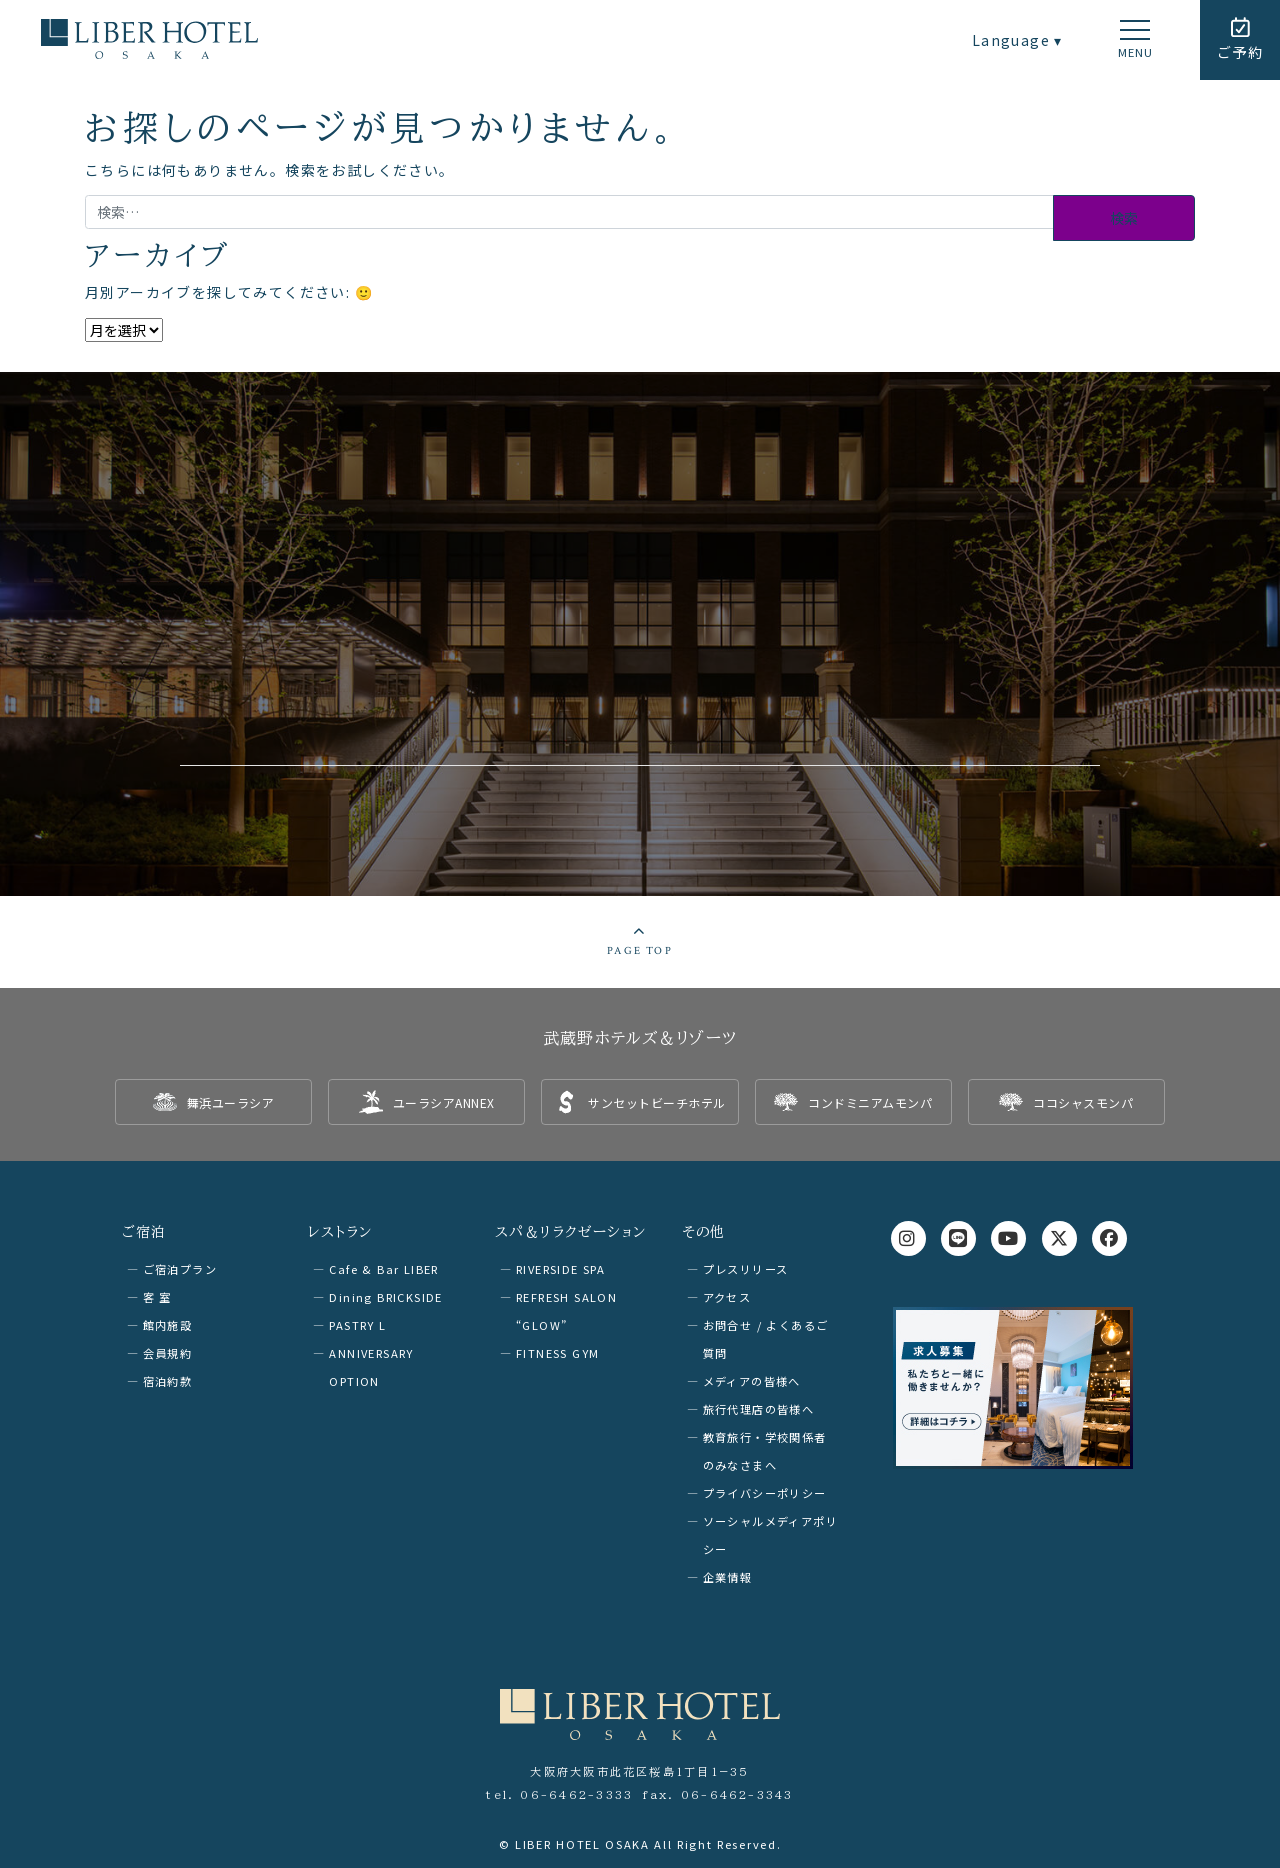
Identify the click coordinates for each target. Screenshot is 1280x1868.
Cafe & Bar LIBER (383, 1269)
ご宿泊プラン (180, 1269)
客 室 (157, 1297)
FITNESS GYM (557, 1353)
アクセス (727, 1297)
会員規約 (168, 1353)
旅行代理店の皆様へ (759, 1409)
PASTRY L (357, 1325)
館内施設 (168, 1325)
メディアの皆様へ (752, 1381)
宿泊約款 (168, 1381)
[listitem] (213, 1102)
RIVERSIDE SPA (560, 1269)
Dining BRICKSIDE (385, 1297)
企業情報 (728, 1577)
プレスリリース (746, 1269)
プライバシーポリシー (765, 1493)
